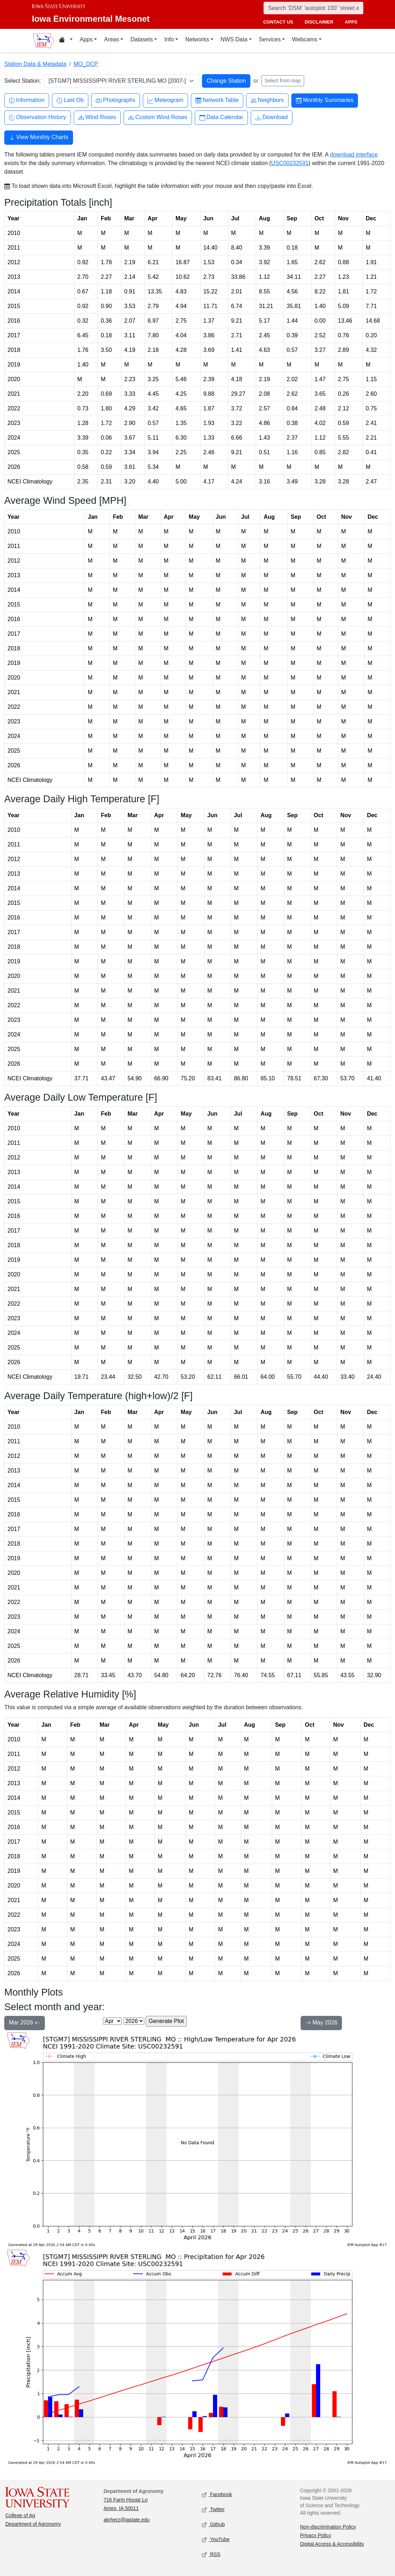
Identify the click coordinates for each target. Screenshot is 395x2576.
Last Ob (70, 100)
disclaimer (319, 22)
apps (351, 22)
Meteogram (165, 100)
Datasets (141, 39)
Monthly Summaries (324, 100)
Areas (111, 39)
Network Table (217, 100)
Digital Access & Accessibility (332, 2544)
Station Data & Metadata (35, 64)
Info (169, 39)
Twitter (213, 2509)
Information (27, 100)
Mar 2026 (24, 2023)
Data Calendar (221, 117)
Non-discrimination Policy (328, 2527)
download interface (354, 155)
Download (271, 117)
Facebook (217, 2494)
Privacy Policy (315, 2535)
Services (270, 39)
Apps (86, 39)
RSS (211, 2554)
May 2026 (321, 2023)
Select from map (283, 80)
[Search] (313, 8)
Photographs (115, 100)
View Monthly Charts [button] (38, 138)
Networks (197, 39)
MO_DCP (86, 64)
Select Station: (22, 81)
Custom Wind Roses (157, 117)
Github (213, 2524)
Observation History (37, 117)
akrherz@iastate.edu (127, 2520)
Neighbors (267, 100)
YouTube (216, 2539)
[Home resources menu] (65, 41)
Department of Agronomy (33, 2524)
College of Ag (20, 2515)
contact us (278, 22)
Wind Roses (97, 117)
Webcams (304, 39)
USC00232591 (289, 163)
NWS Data (234, 39)
